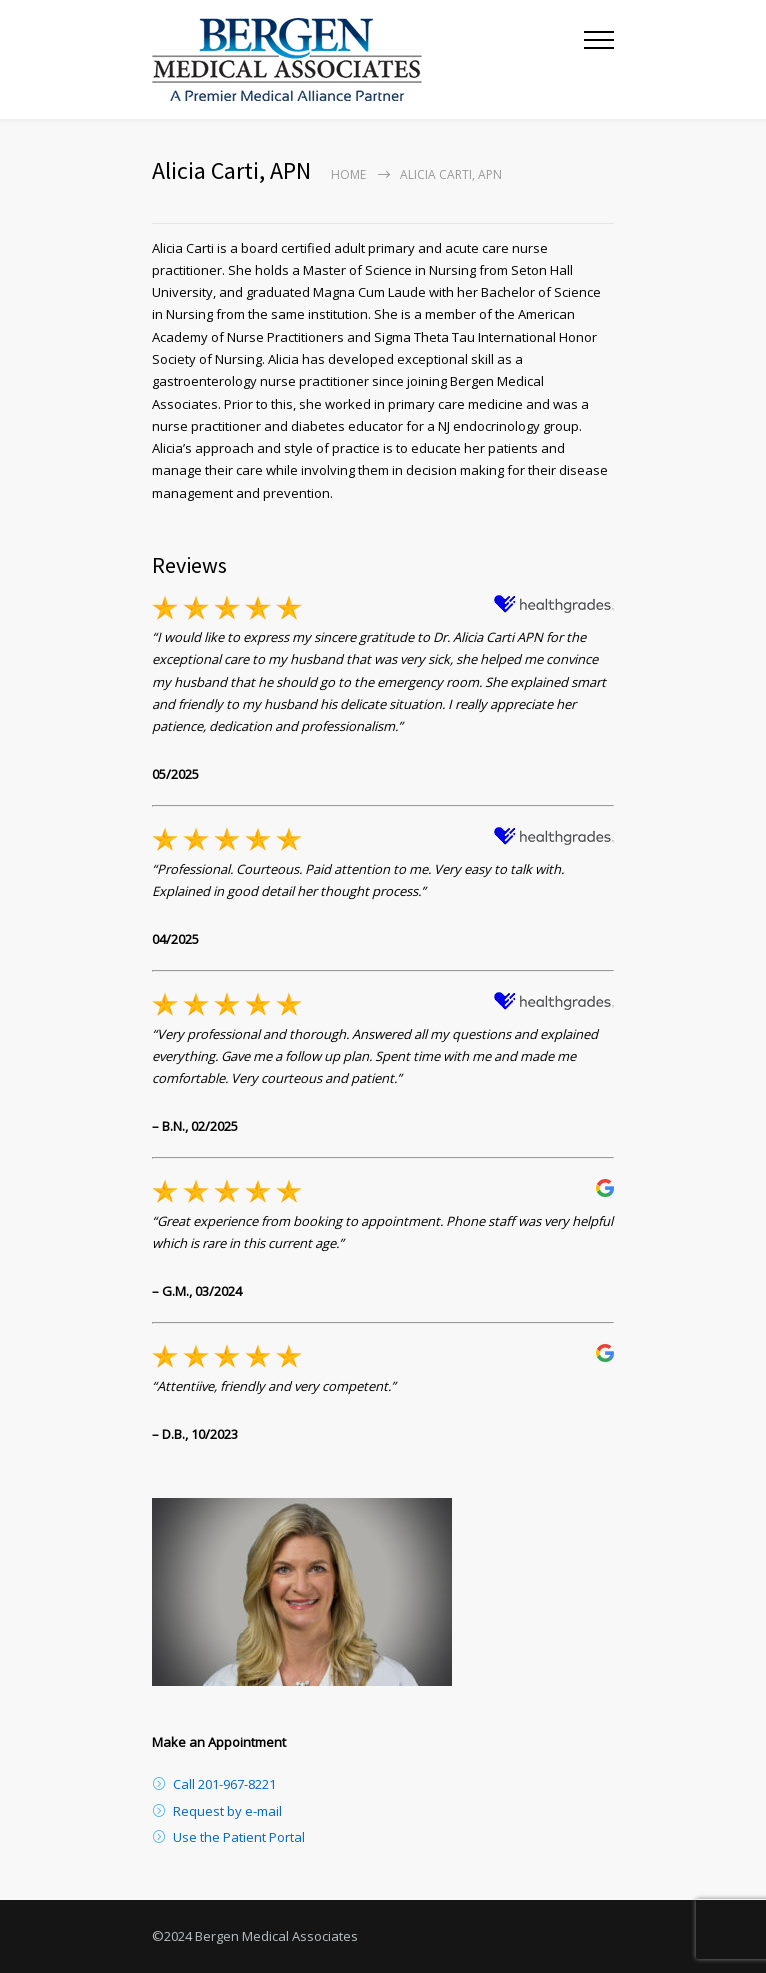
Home (348, 174)
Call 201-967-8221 (224, 1784)
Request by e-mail (227, 1811)
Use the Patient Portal (239, 1837)
